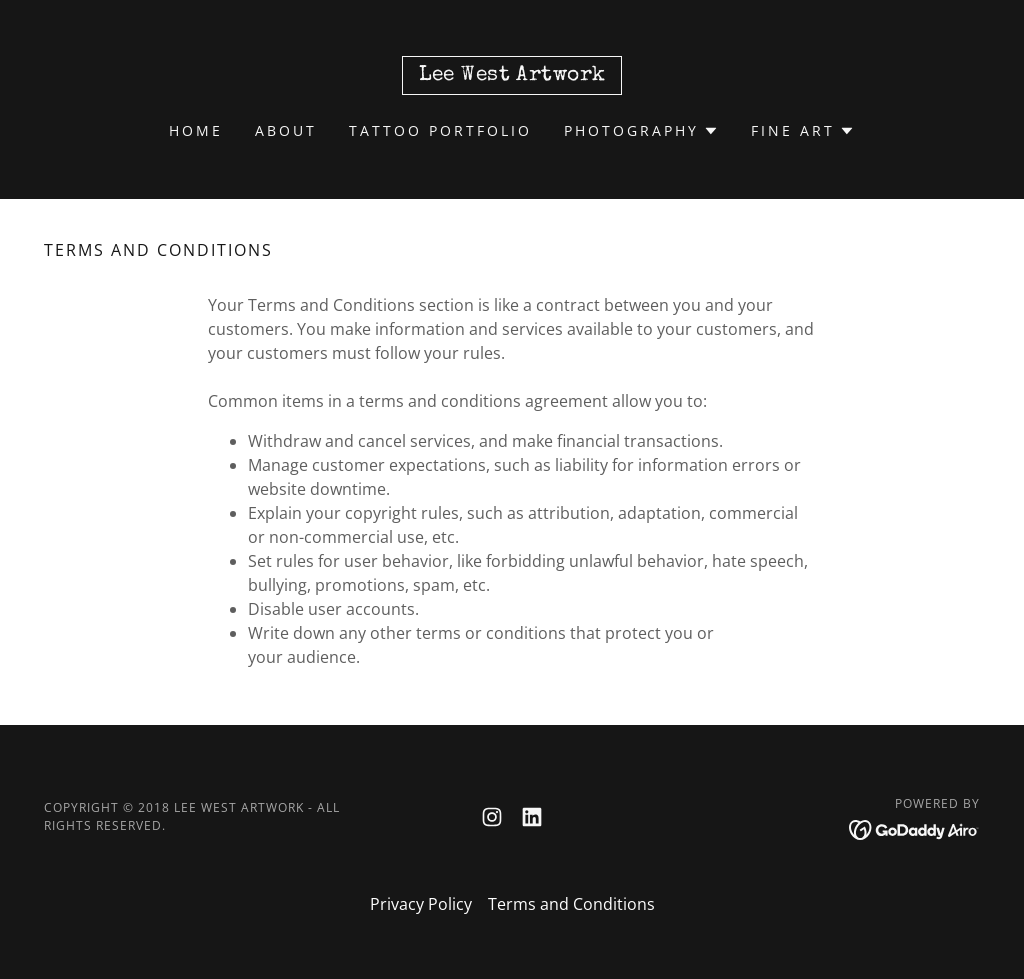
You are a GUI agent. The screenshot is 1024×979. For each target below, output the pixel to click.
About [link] (286, 130)
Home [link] (196, 130)
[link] (512, 74)
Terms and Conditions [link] (571, 904)
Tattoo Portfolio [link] (440, 130)
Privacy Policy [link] (421, 904)
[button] (641, 131)
